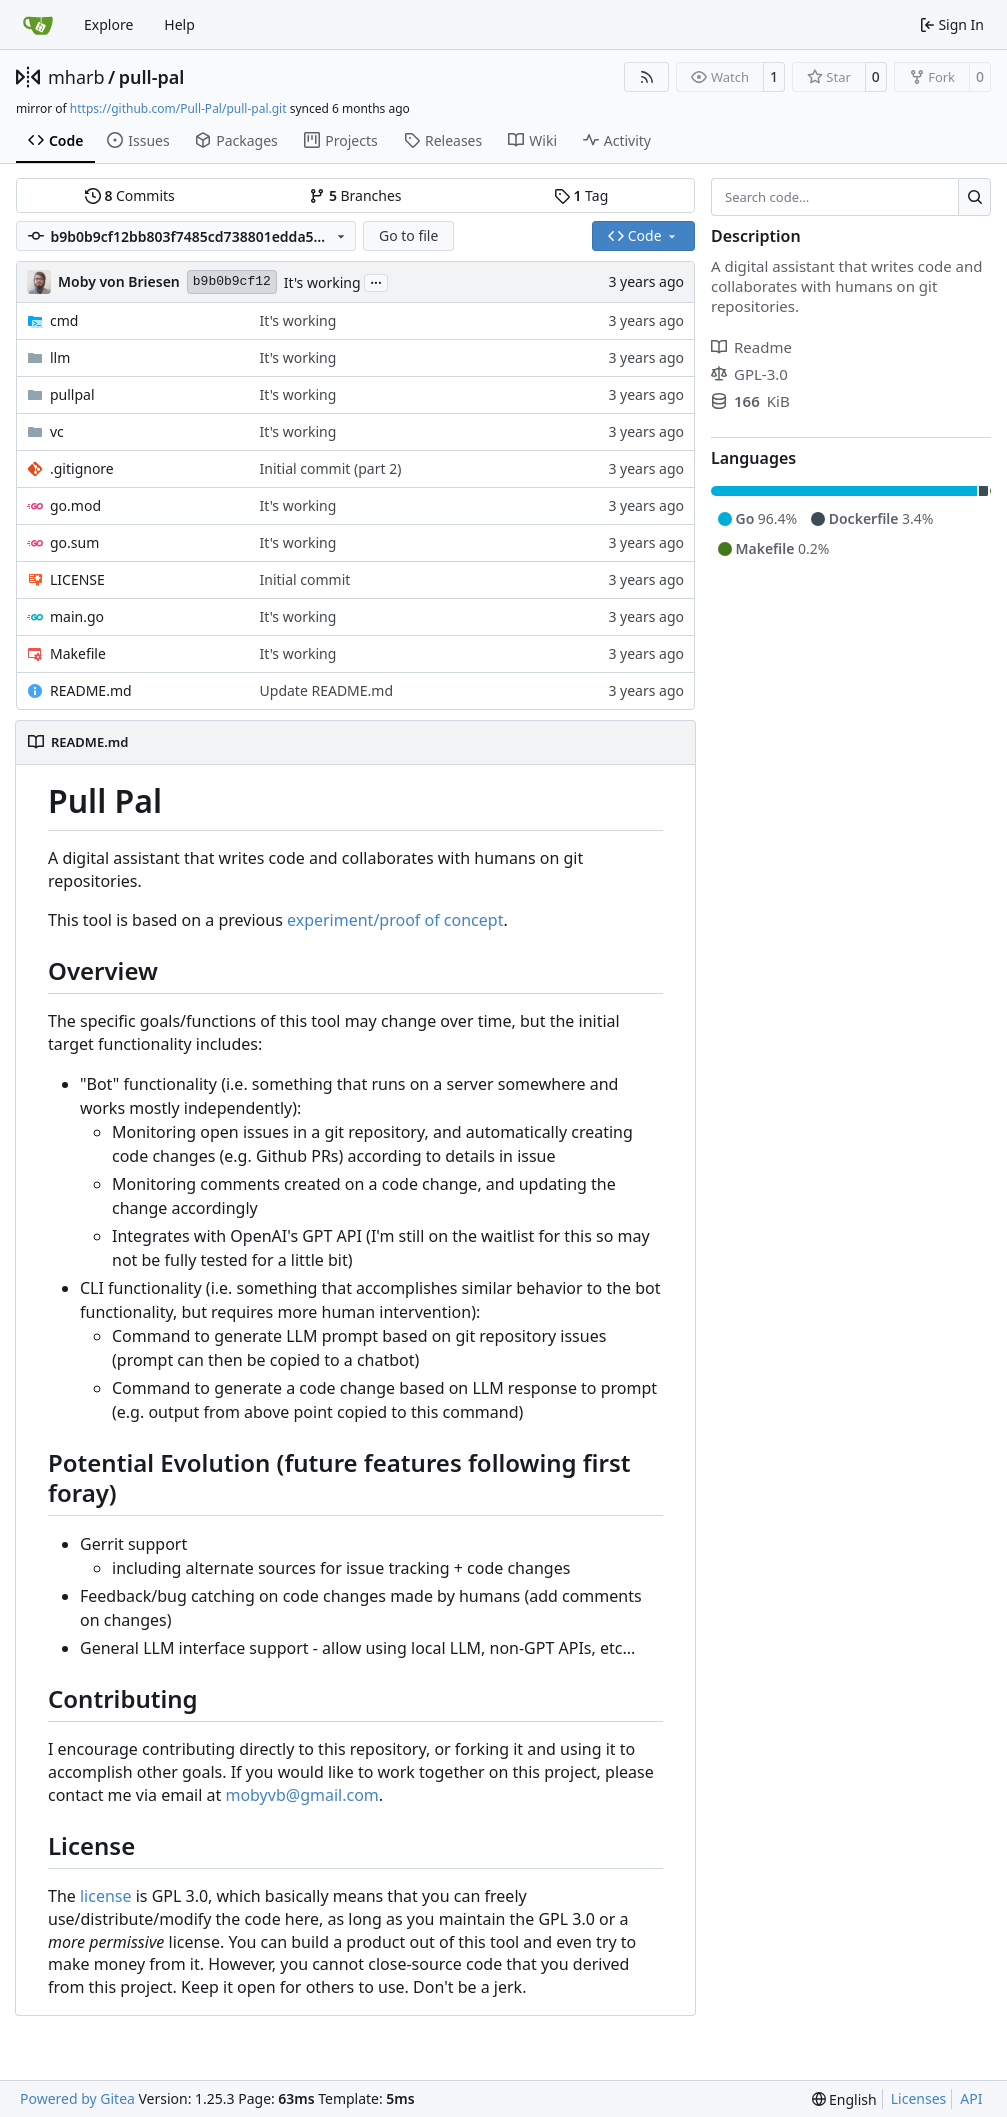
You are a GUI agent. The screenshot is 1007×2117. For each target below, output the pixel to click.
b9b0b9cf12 (232, 281)
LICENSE (77, 579)
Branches (355, 195)
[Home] (38, 25)
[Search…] (974, 197)
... (376, 281)
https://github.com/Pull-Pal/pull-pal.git (178, 108)
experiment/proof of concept (395, 920)
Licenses (919, 2098)
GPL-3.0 (749, 374)
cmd (64, 320)
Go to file (408, 235)
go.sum (74, 542)
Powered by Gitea (77, 2098)
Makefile (78, 653)
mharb (76, 77)
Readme (751, 347)
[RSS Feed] (647, 77)
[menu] (844, 2099)
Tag (581, 195)
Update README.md (327, 690)
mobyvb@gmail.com (301, 1795)
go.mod (75, 505)
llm (60, 357)
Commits (130, 195)
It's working (322, 282)
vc (57, 431)
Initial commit (305, 579)
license (106, 1896)
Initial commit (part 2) (331, 468)
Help (179, 24)
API (971, 2098)
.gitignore (82, 468)
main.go (77, 616)
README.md (91, 690)
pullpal (72, 394)
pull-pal (152, 77)
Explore (108, 24)
